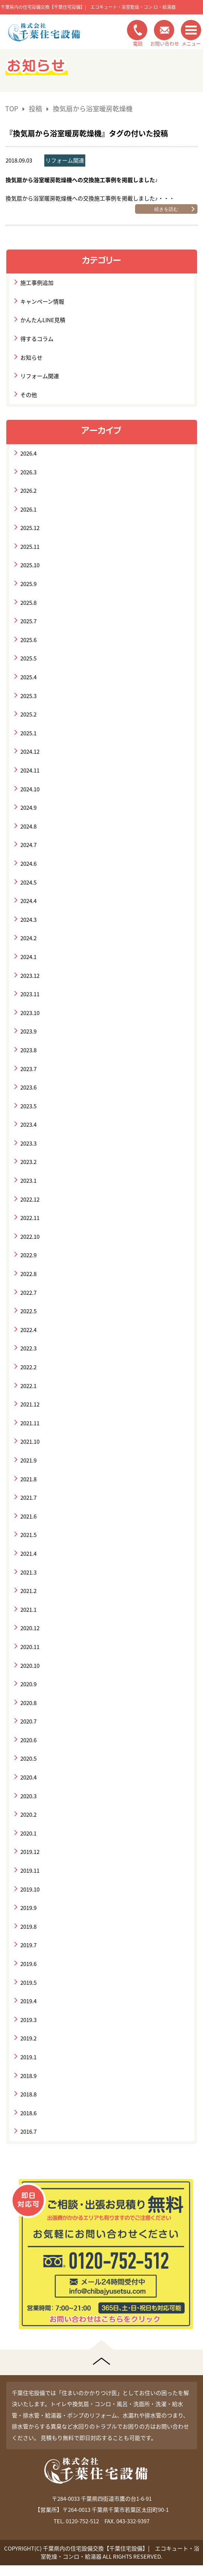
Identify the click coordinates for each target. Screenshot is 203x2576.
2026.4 (28, 453)
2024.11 (29, 770)
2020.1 (28, 1833)
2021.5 (28, 1535)
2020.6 (28, 1740)
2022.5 (28, 1311)
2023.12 (29, 976)
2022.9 (28, 1255)
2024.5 (28, 882)
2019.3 (28, 2020)
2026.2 (28, 491)
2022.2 (28, 1367)
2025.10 (29, 565)
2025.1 (28, 733)
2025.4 (28, 677)
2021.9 (28, 1460)
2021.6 (28, 1516)
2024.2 (28, 938)
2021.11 (29, 1423)
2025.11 (29, 547)
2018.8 (28, 2094)
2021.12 (29, 1404)
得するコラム (37, 339)
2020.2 (28, 1814)
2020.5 (28, 1758)
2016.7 (28, 2131)
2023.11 (29, 994)
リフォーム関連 (64, 160)
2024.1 (28, 957)
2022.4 (28, 1330)
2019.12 (29, 1852)
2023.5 (28, 1106)
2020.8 (28, 1703)
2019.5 (28, 1983)
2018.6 (28, 2113)
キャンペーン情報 (42, 301)
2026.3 (28, 472)
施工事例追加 (37, 283)
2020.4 (28, 1777)
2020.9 (28, 1684)
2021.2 (28, 1591)
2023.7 (28, 1069)
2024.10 (29, 789)
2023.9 (28, 1031)
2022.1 (28, 1386)
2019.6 (28, 1964)
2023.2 (28, 1162)
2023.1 (28, 1181)
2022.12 (29, 1199)
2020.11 (29, 1647)
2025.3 (28, 696)
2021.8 (28, 1479)
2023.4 (28, 1124)
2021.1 (28, 1610)
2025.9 (28, 584)
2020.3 (28, 1796)
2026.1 (28, 509)
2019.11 (29, 1870)
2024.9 (28, 808)
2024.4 (28, 901)
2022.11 (29, 1218)
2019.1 (28, 2057)
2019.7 (28, 1945)
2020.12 (29, 1628)
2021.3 (28, 1572)
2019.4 (28, 2001)
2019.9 (28, 1908)
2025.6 (28, 640)
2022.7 (28, 1293)
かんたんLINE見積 (42, 320)
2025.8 (28, 603)
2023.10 (29, 1013)
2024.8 (28, 826)
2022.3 (28, 1348)
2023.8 (28, 1050)
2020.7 (28, 1721)
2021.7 (28, 1497)
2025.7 (28, 621)
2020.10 (29, 1666)
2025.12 (29, 528)
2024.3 (28, 920)
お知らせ (31, 357)
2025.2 (28, 714)
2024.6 (28, 864)
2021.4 (28, 1554)
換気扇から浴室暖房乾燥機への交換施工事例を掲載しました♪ (82, 180)
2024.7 (28, 845)
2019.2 (28, 2038)
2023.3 (28, 1143)
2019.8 (28, 1927)
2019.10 (29, 1889)
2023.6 (28, 1087)
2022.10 (29, 1237)
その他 (28, 395)
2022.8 (28, 1274)
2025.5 (28, 658)
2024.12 (29, 751)
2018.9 (28, 2076)
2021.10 (29, 1441)
